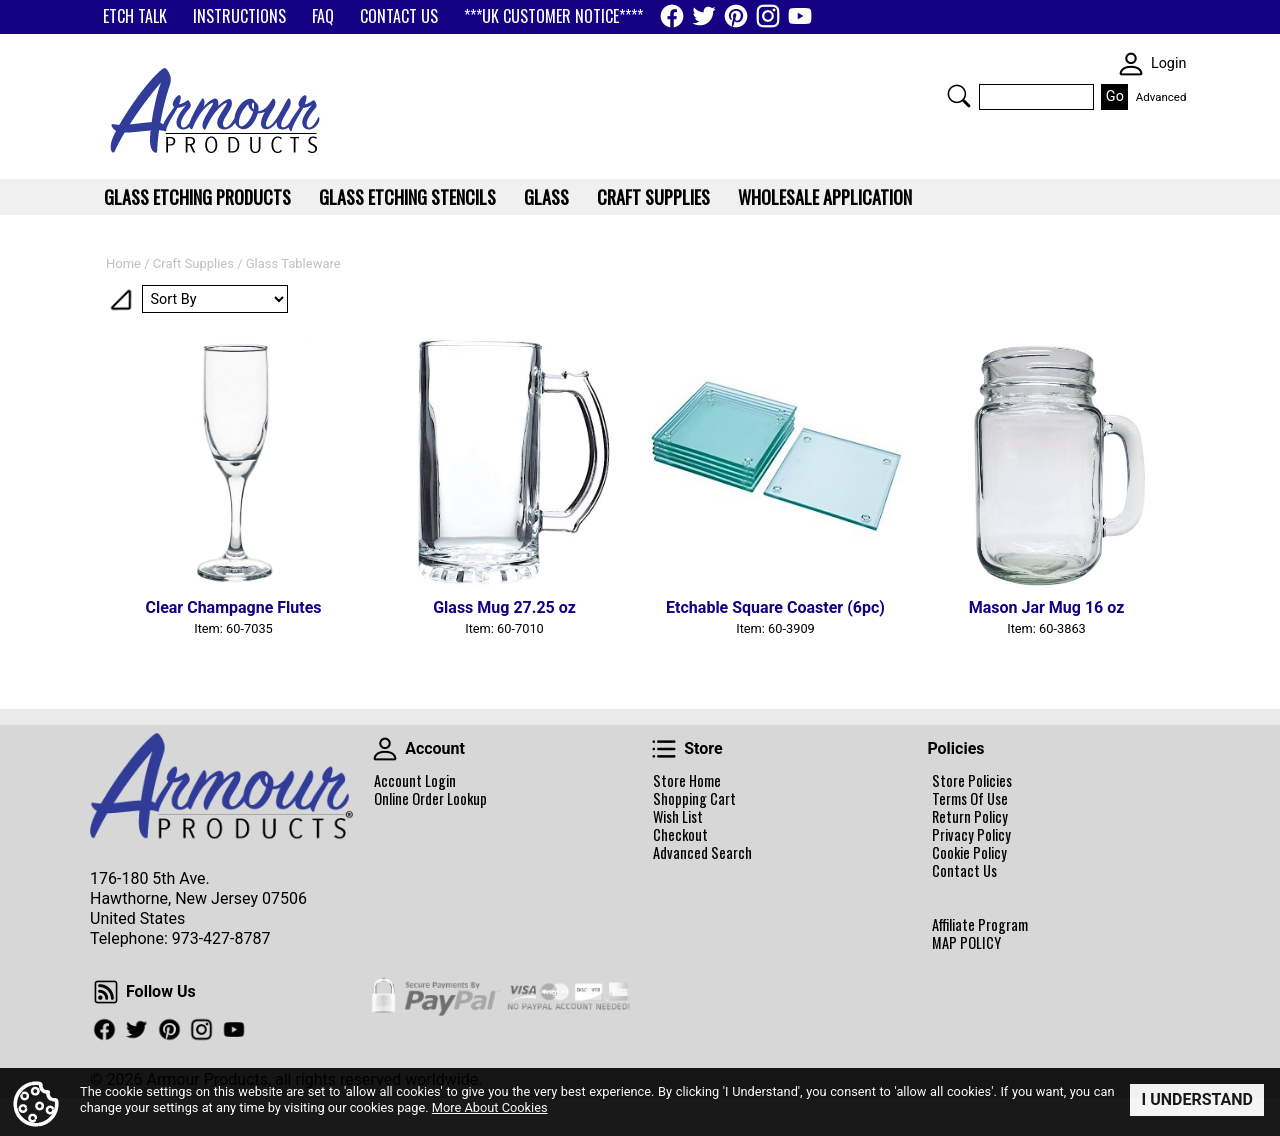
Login (1169, 63)
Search (959, 96)
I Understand (1197, 1099)
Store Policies (972, 781)
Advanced (1161, 97)
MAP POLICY (966, 943)
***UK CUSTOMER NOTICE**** (553, 16)
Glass (546, 197)
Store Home (687, 781)
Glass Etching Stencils (407, 197)
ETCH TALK (135, 16)
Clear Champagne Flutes (233, 607)
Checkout (680, 835)
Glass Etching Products (197, 197)
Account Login (415, 781)
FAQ (323, 16)
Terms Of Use (970, 799)
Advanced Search (702, 853)
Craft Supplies (193, 263)
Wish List (678, 817)
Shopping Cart (694, 799)
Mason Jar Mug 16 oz (1047, 607)
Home (123, 263)
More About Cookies (490, 1106)
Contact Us (964, 871)
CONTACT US (399, 16)
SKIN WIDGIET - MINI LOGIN (1131, 64)
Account (385, 749)
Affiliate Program (980, 925)
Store (664, 749)
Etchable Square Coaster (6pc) (775, 607)
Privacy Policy (971, 835)
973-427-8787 (221, 938)
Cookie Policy (969, 853)
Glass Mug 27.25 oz (504, 607)
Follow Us (106, 992)
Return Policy (970, 817)
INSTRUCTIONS (239, 16)
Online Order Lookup (430, 799)
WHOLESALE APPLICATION (825, 197)
